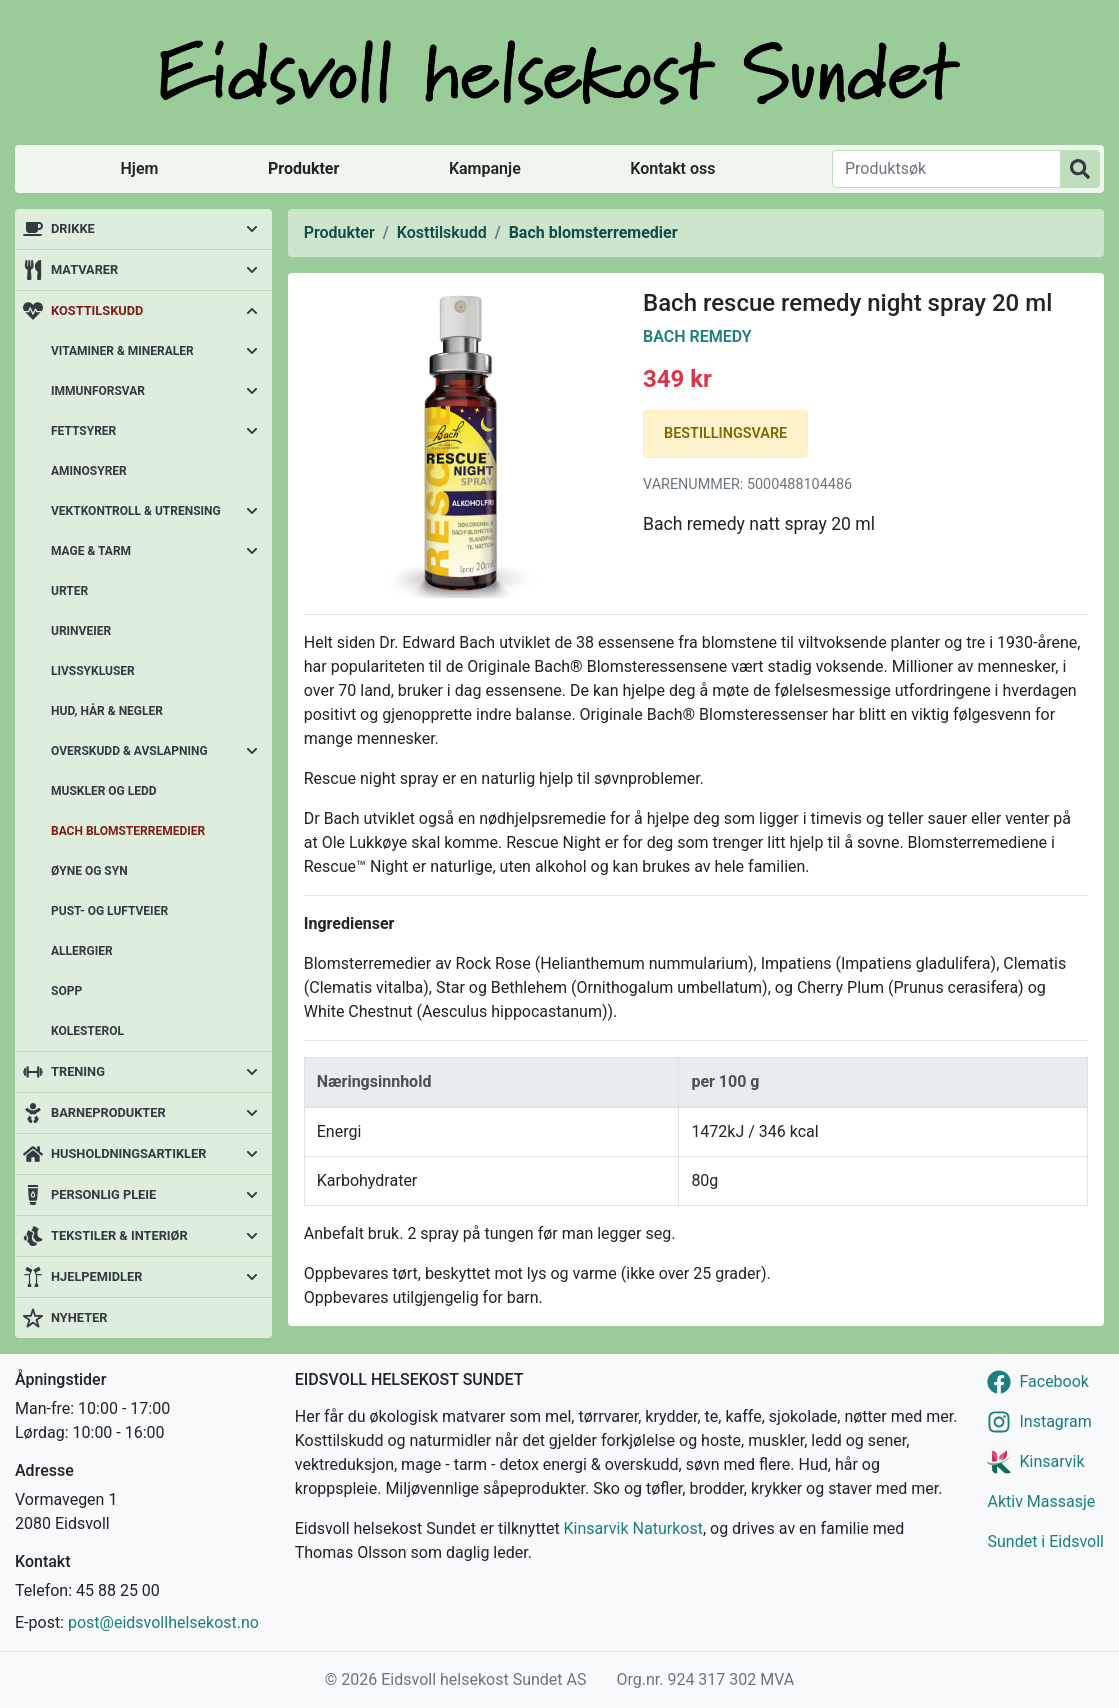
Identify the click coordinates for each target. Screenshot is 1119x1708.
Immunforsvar (98, 391)
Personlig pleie (103, 1194)
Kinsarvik (1051, 1461)
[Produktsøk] (946, 169)
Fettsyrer (83, 431)
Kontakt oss (672, 168)
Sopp (66, 991)
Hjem (140, 168)
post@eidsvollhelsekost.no (163, 1622)
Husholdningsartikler (128, 1153)
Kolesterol (87, 1031)
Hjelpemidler (96, 1276)
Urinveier (81, 631)
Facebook (1053, 1381)
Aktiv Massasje (1041, 1501)
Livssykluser (93, 671)
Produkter (303, 168)
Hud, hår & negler (107, 711)
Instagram (1055, 1421)
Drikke (73, 228)
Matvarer (84, 269)
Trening (78, 1071)
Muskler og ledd (104, 791)
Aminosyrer (89, 471)
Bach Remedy (697, 336)
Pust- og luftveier (109, 911)
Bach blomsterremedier (128, 831)
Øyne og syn (89, 871)
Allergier (82, 951)
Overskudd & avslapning (129, 751)
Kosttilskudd (97, 310)
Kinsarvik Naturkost (633, 1528)
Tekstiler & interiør (119, 1235)
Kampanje (485, 168)
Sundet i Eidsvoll (1045, 1541)
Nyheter (79, 1317)
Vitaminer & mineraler (122, 351)
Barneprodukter (108, 1112)
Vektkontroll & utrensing (136, 511)
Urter (69, 591)
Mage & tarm (91, 551)
